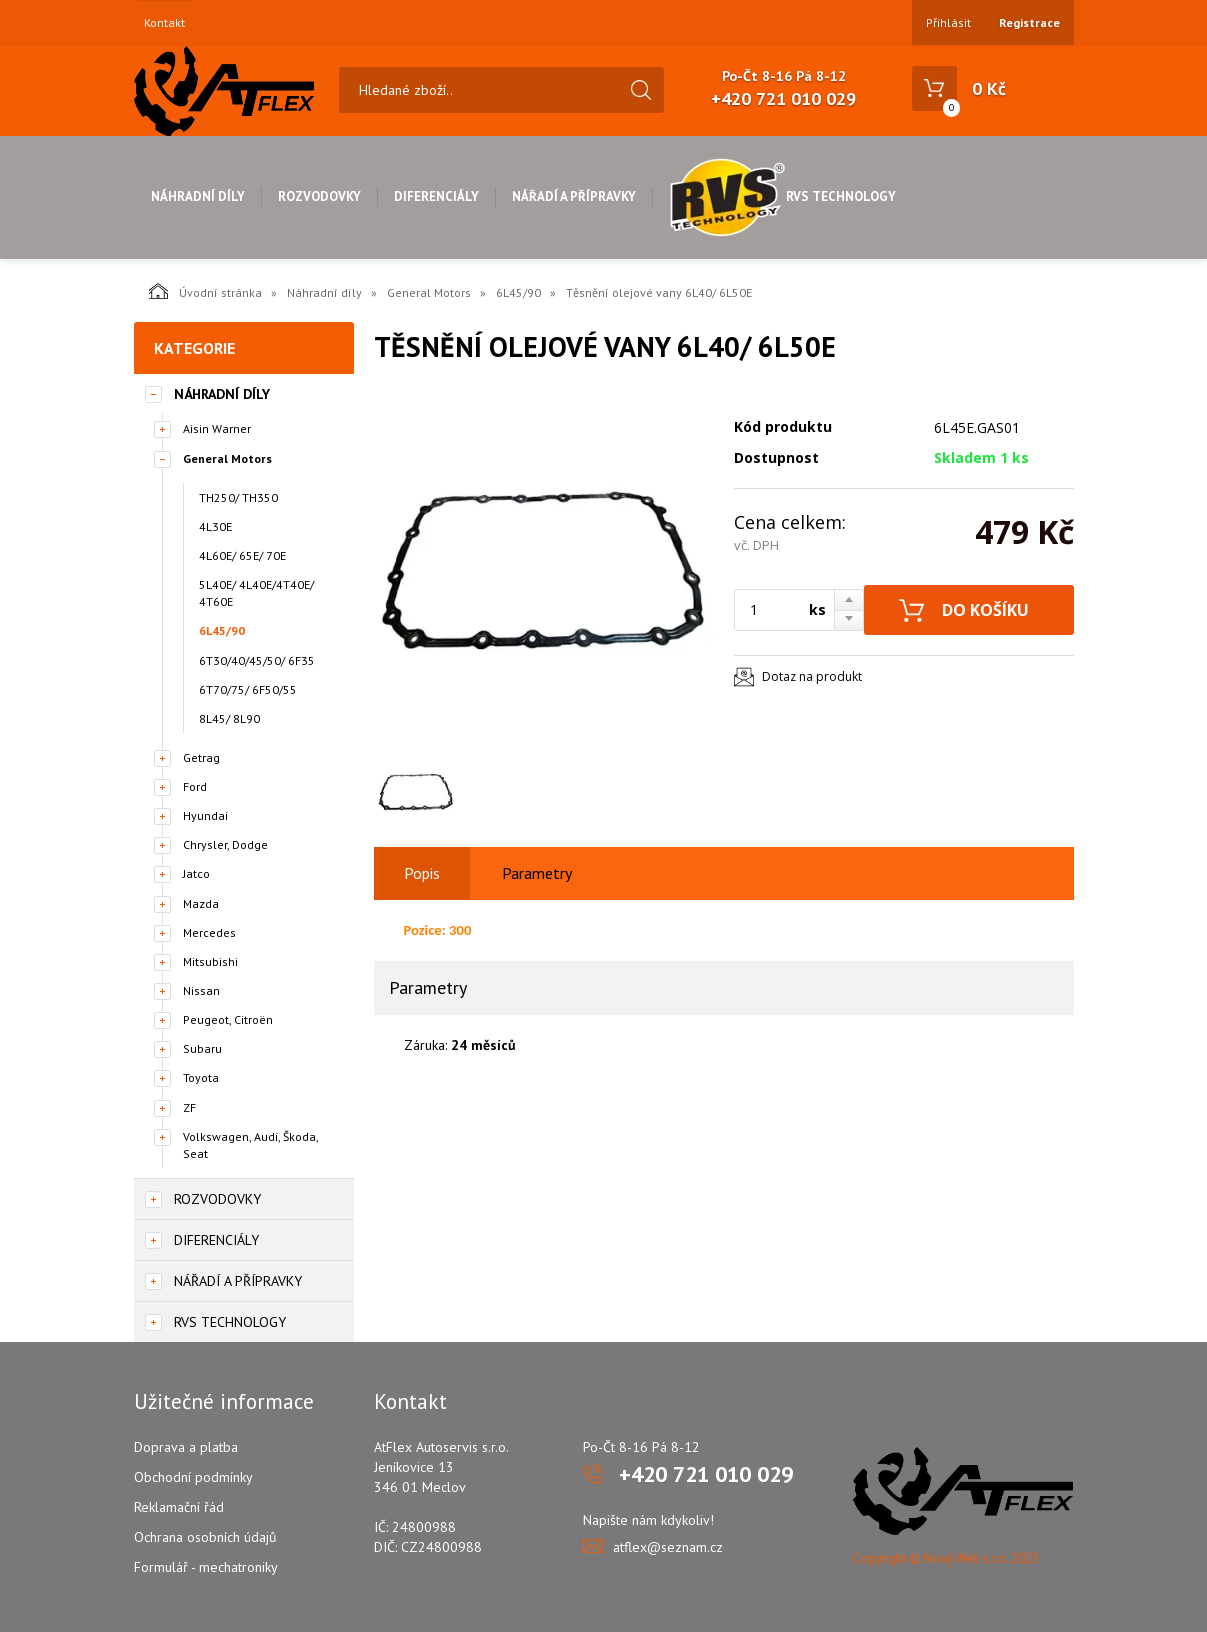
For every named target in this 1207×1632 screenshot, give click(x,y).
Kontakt (164, 23)
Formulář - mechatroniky (206, 1567)
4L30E (215, 526)
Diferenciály (436, 196)
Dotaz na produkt (812, 676)
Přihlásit (948, 22)
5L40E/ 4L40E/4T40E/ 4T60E (256, 593)
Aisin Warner (217, 428)
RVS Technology (782, 196)
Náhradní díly (198, 196)
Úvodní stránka (205, 291)
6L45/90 (518, 292)
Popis (422, 873)
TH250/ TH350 (238, 497)
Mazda (201, 903)
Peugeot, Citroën (228, 1019)
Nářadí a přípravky (574, 196)
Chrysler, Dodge (225, 844)
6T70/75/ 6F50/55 (248, 689)
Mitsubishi (210, 961)
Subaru (202, 1048)
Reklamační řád (179, 1507)
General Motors (429, 292)
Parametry (537, 873)
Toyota (201, 1077)
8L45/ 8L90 (229, 718)
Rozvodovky (319, 196)
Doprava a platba (186, 1447)
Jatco (196, 873)
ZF (189, 1107)
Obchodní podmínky (193, 1477)
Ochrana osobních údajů (205, 1537)
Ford (195, 786)
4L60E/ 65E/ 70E (242, 555)
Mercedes (209, 932)
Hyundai (205, 815)
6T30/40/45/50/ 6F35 (257, 660)
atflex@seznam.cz (668, 1547)
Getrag (201, 757)
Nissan (201, 990)
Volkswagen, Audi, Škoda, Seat (250, 1145)
